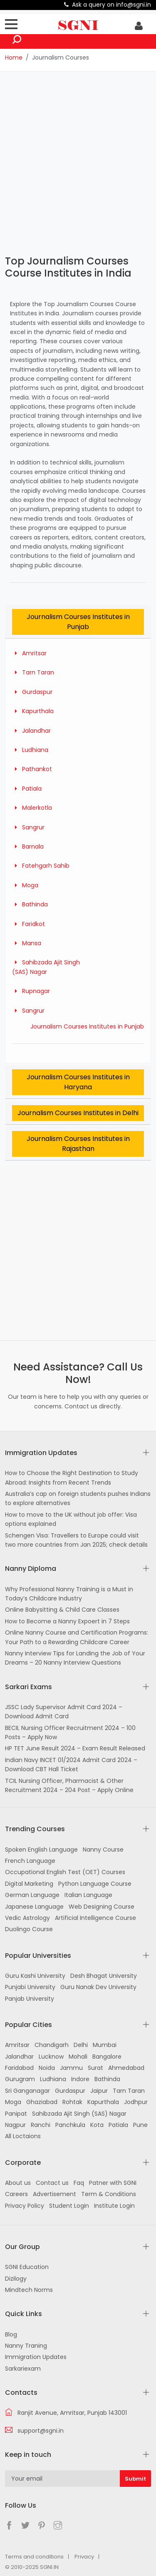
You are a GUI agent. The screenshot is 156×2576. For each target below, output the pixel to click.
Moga (25, 885)
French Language (30, 1861)
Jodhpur (136, 2102)
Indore (80, 2079)
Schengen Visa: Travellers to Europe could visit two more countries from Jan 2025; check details (76, 1540)
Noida (47, 2068)
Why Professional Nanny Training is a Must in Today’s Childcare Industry (69, 1594)
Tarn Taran (33, 672)
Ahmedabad (126, 2068)
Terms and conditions (34, 2557)
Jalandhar (31, 730)
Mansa (26, 943)
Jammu (71, 2068)
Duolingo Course (29, 1929)
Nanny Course (103, 1849)
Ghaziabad (41, 2102)
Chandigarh (52, 2045)
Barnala (28, 846)
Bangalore (106, 2056)
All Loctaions (23, 2136)
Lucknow (51, 2056)
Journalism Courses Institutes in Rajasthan (78, 1143)
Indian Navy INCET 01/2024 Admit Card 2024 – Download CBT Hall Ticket (71, 1764)
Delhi (81, 2045)
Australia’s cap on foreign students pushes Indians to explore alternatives (78, 1498)
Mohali (78, 2056)
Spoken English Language (41, 1849)
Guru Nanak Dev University (98, 1987)
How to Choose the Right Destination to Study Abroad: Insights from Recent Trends (71, 1477)
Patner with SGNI (112, 2183)
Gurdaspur (32, 692)
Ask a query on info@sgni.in (111, 4)
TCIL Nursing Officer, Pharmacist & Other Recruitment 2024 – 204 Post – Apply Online (69, 1785)
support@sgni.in (40, 2430)
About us (18, 2183)
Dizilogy (16, 2278)
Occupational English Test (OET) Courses (65, 1872)
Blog (11, 2334)
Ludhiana (30, 750)
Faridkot (28, 924)
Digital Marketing (29, 1884)
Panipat (16, 2113)
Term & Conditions (108, 2194)
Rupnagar (31, 991)
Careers (16, 2194)
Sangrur (28, 827)
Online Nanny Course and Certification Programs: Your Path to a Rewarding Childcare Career (76, 1637)
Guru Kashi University (35, 1976)
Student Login (69, 2206)
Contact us (52, 2183)
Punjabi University (30, 1987)
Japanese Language (34, 1906)
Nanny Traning (26, 2345)
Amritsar (29, 653)
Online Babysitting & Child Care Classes (62, 1609)
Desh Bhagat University (103, 1976)
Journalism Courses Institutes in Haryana (78, 1082)
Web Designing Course (101, 1906)
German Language (32, 1895)
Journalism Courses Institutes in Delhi (78, 1113)
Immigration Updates (36, 2357)
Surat (95, 2068)
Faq (79, 2183)
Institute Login (114, 2206)
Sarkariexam (23, 2368)
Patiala (27, 788)
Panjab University (29, 1998)
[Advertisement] (78, 162)
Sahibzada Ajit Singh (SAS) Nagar (79, 2113)
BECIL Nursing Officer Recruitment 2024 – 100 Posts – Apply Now (70, 1732)
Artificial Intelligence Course (95, 1918)
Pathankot (32, 769)
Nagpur (15, 2125)
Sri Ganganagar (27, 2091)
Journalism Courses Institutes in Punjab (78, 622)
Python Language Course (94, 1884)
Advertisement (54, 2194)
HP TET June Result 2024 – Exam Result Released (75, 1748)
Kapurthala (33, 711)
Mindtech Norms (29, 2290)
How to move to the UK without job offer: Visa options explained (71, 1519)
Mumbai (104, 2045)
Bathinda (30, 904)
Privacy (84, 2557)
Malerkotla (32, 808)
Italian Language (88, 1895)
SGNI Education (27, 2267)
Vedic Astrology (27, 1918)
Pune (140, 2125)
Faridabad (19, 2068)
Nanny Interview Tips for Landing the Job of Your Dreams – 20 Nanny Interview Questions (75, 1658)
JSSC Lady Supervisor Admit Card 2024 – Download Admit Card (63, 1711)
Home (13, 57)
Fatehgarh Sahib (40, 865)
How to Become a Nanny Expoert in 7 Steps (67, 1621)
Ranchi (40, 2125)
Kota (97, 2125)
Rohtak (72, 2102)
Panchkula (70, 2125)
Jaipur (99, 2091)
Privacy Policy (24, 2206)
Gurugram (20, 2079)
